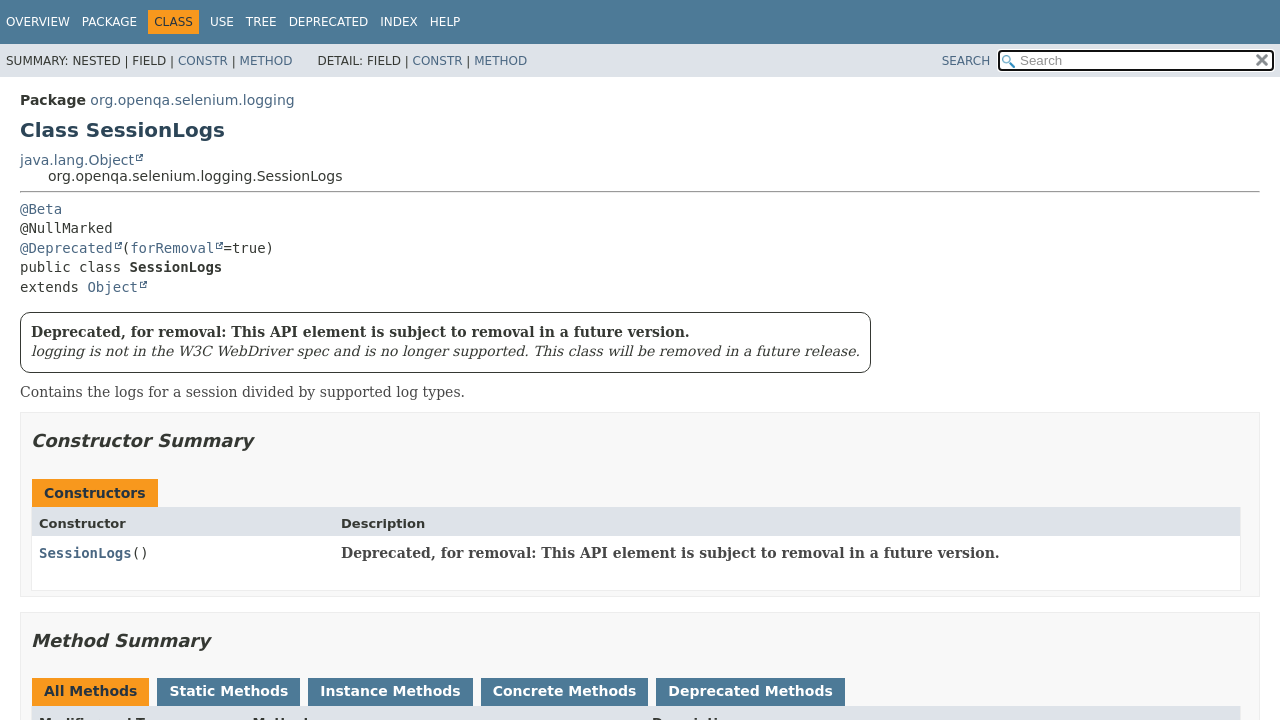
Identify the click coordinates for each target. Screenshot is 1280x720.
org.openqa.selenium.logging (192, 100)
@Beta (41, 209)
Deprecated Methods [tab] (750, 691)
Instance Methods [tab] (390, 691)
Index (399, 22)
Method (266, 61)
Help (445, 22)
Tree (261, 22)
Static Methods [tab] (228, 691)
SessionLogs (85, 553)
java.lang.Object (77, 160)
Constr (203, 61)
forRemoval (172, 248)
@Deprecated (66, 248)
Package (109, 22)
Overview (38, 22)
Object (112, 287)
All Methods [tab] (90, 691)
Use (222, 22)
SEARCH (966, 61)
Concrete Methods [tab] (565, 691)
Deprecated (329, 22)
